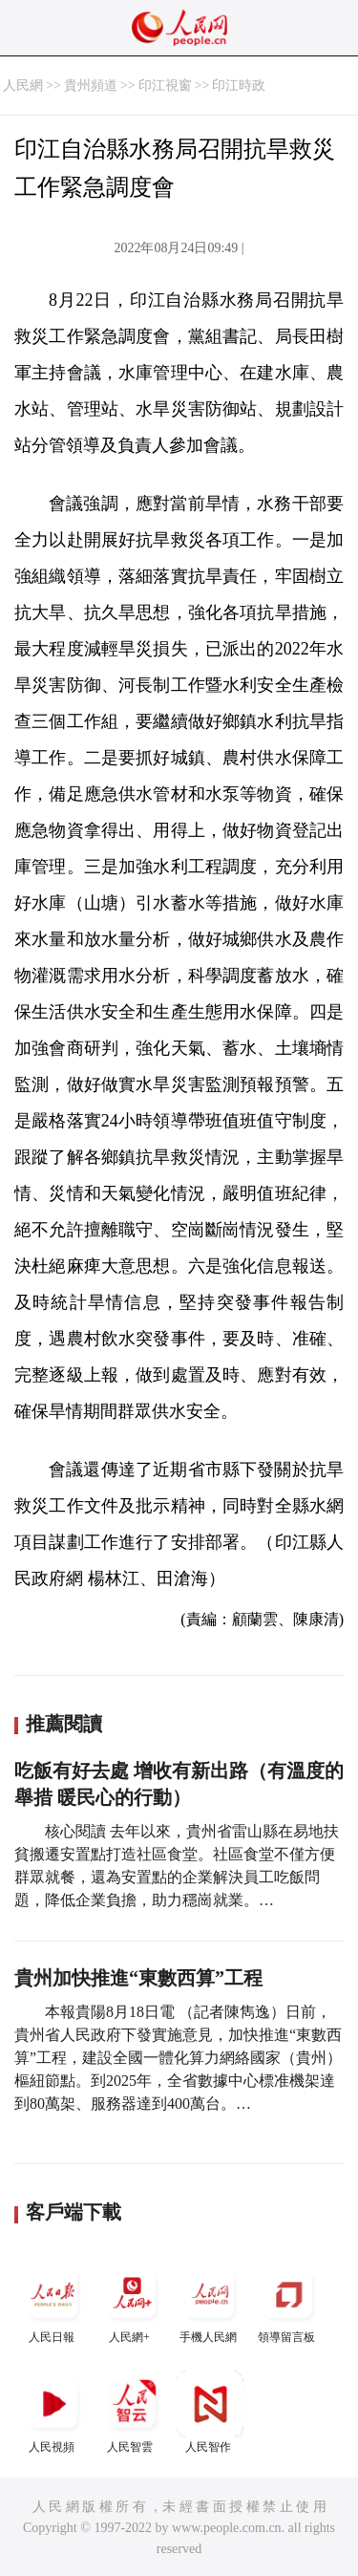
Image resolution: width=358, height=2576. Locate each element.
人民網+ (131, 2302)
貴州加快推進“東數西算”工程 (138, 1977)
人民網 (23, 85)
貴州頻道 (90, 85)
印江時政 (238, 85)
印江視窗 (165, 85)
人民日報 (53, 2302)
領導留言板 (288, 2302)
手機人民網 (210, 2302)
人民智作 (210, 2412)
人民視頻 (53, 2412)
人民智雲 (131, 2412)
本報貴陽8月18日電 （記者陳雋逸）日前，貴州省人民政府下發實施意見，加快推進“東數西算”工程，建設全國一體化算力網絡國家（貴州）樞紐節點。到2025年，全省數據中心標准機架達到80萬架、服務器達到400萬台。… (178, 2058)
